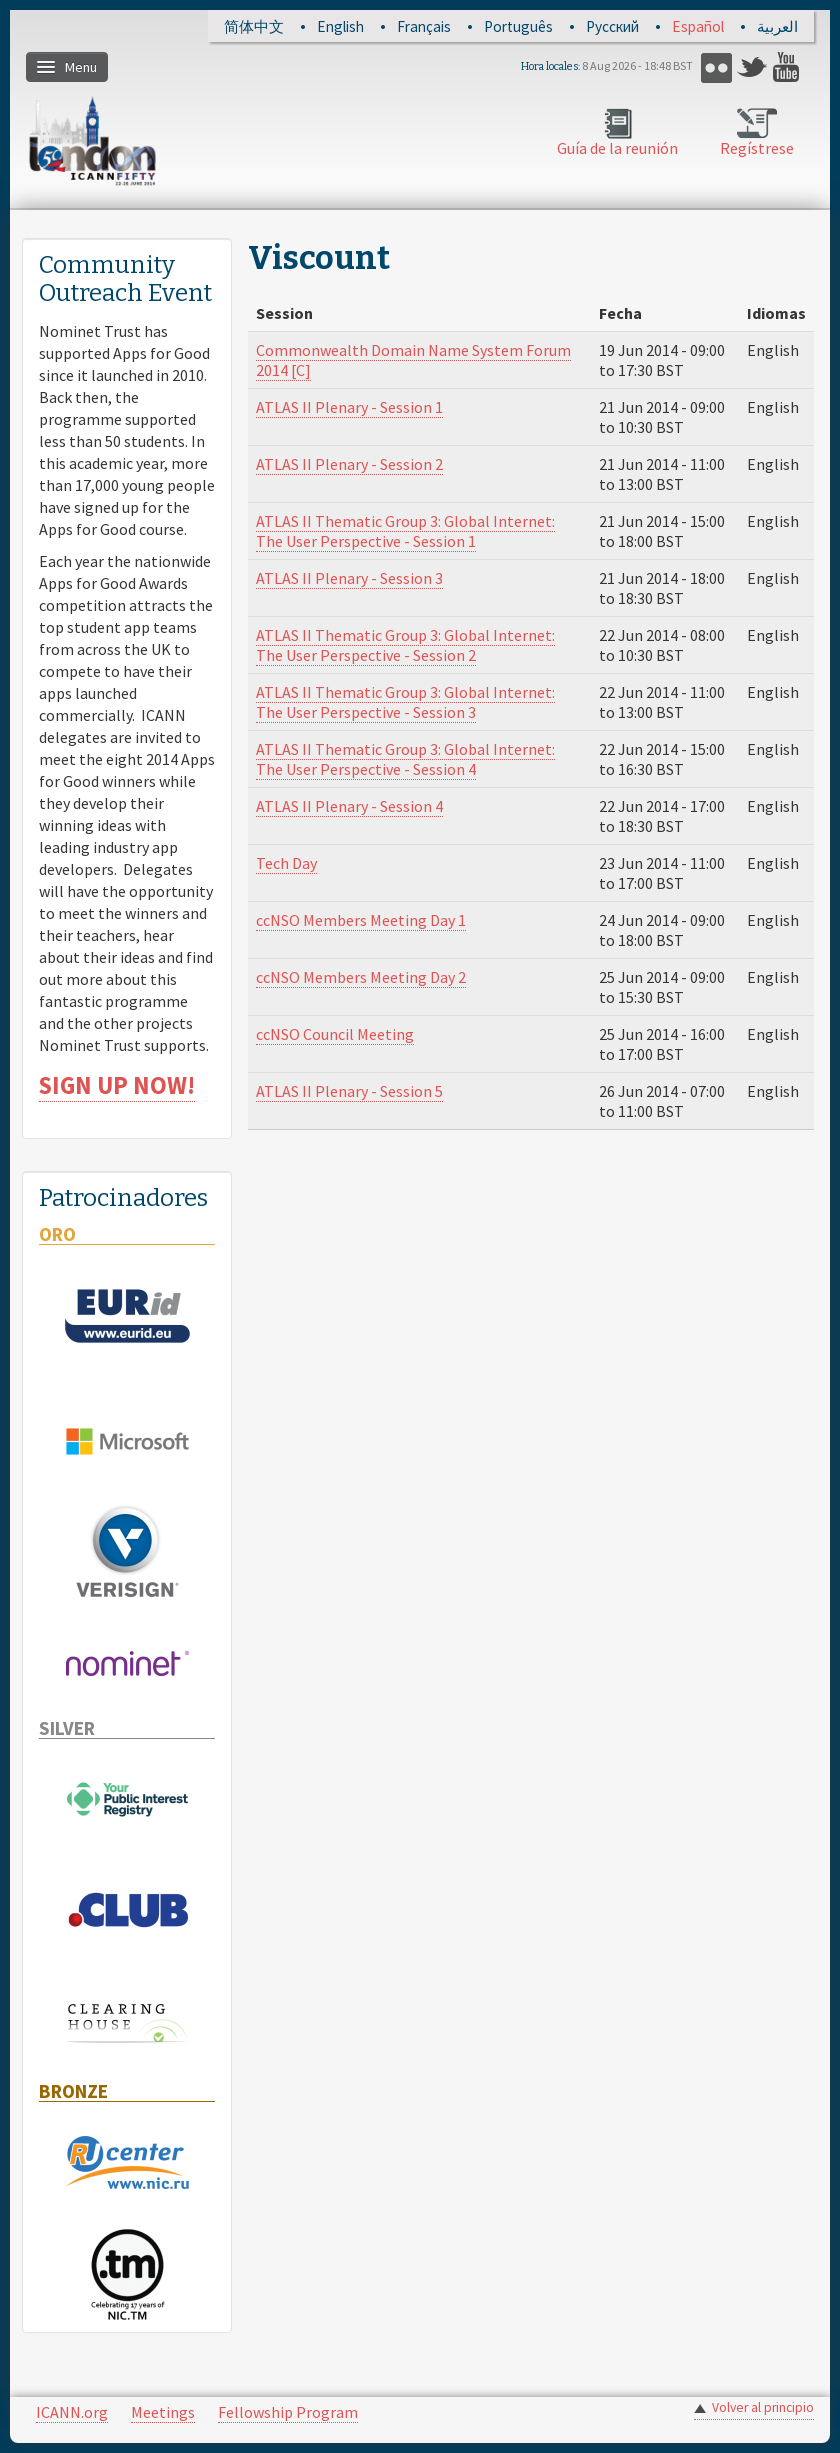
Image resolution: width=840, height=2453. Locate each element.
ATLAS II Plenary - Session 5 (349, 1091)
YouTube (788, 67)
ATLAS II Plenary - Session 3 (349, 578)
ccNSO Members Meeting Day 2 (361, 977)
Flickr (716, 67)
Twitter (752, 67)
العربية (777, 26)
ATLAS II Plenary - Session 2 (349, 464)
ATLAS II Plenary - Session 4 (349, 806)
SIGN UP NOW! (117, 1085)
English (340, 26)
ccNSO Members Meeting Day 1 (361, 920)
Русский (612, 26)
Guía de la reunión (617, 148)
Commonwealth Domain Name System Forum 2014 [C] (413, 360)
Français (424, 26)
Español (698, 26)
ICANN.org (72, 2412)
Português (518, 26)
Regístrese (757, 148)
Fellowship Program (288, 2412)
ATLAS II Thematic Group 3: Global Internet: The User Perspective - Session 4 (405, 759)
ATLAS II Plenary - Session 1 (349, 407)
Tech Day (286, 863)
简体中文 (254, 26)
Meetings (163, 2412)
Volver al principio (763, 2407)
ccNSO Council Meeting (335, 1034)
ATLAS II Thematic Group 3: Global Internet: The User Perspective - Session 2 (405, 645)
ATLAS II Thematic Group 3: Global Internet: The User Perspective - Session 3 (405, 702)
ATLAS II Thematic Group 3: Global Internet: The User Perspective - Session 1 (405, 531)
